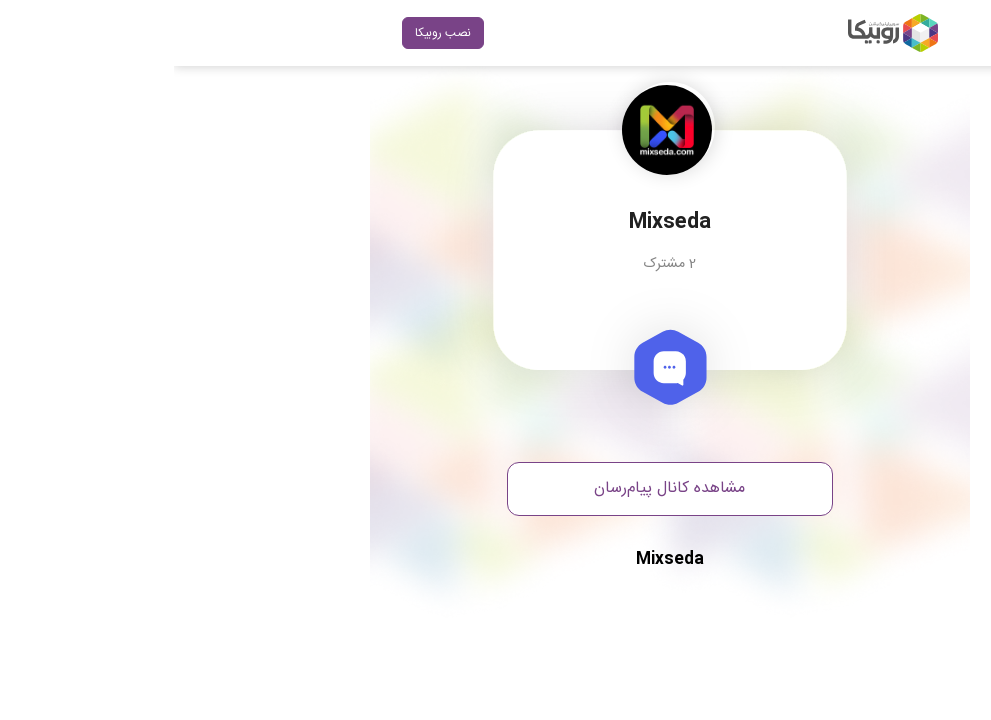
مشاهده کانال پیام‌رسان (495, 488)
